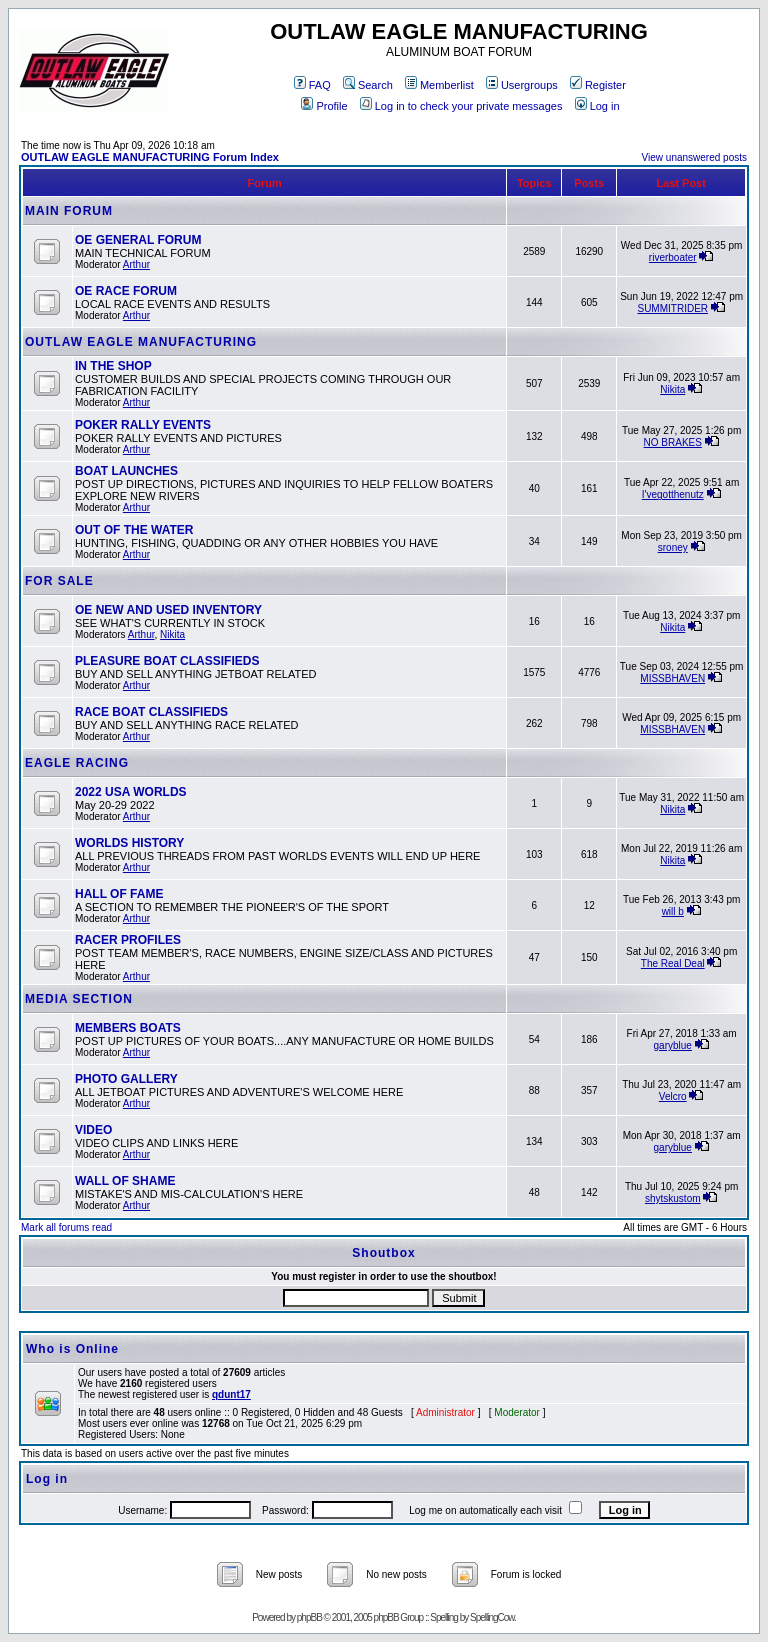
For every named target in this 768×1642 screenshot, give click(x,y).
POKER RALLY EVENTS (143, 425)
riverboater (673, 257)
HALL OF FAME (119, 894)
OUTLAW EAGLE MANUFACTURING (141, 342)
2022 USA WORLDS (131, 792)
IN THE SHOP (113, 366)
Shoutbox (383, 1253)
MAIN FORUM (69, 211)
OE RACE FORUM (126, 291)
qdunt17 (231, 1394)
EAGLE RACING (77, 763)
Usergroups (522, 85)
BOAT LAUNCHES (126, 471)
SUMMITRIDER (672, 308)
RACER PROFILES (128, 940)
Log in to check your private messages (461, 106)
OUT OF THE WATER (134, 530)
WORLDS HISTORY (129, 843)
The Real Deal (673, 963)
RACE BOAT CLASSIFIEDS (151, 712)
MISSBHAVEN (672, 678)
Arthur (136, 264)
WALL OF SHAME (125, 1181)
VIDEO (93, 1130)
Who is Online (72, 1349)
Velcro (673, 1096)
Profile (324, 106)
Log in (597, 106)
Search (368, 85)
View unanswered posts (694, 157)
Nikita (672, 389)
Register (598, 85)
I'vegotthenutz (673, 494)
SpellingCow (492, 1617)
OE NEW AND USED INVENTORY (168, 610)
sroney (673, 547)
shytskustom (673, 1198)
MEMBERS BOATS (128, 1028)
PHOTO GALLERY (126, 1079)
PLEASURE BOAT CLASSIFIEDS (167, 661)
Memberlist (439, 85)
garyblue (673, 1045)
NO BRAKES (673, 442)
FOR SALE (59, 581)
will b (673, 911)
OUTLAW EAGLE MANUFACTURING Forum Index (150, 157)
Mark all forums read (66, 1227)
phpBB (309, 1617)
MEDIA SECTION (79, 999)
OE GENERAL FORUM (138, 240)
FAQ (312, 85)
